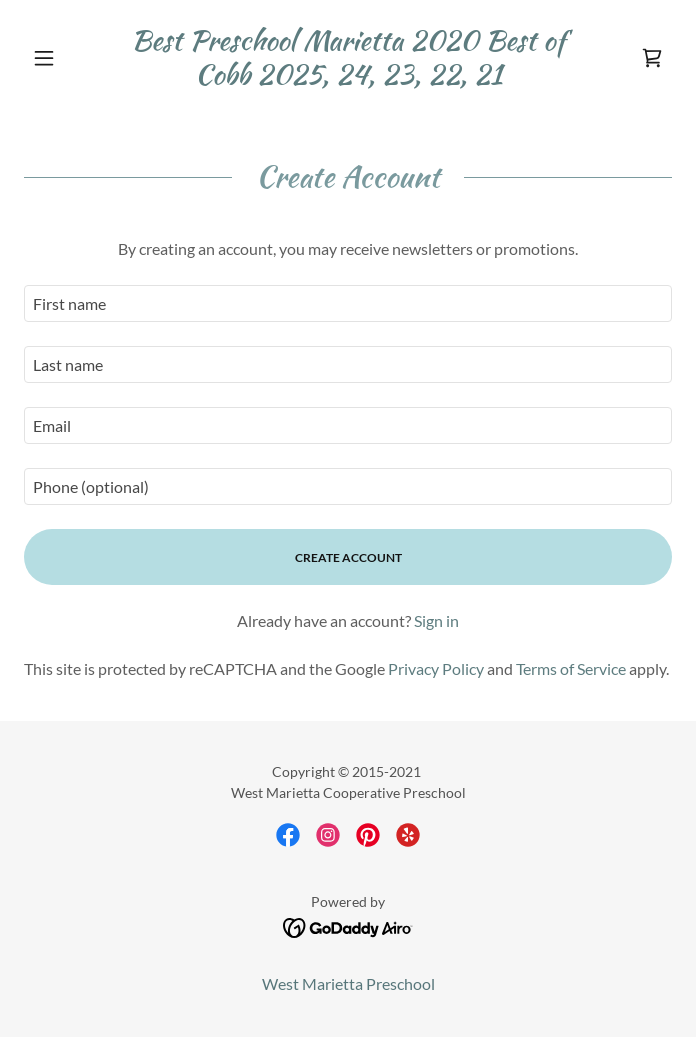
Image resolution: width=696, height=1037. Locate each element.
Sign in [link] (436, 620)
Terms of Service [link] (571, 668)
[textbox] (348, 303)
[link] (348, 57)
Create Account (348, 557)
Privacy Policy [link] (436, 668)
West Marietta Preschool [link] (348, 983)
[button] (72, 58)
